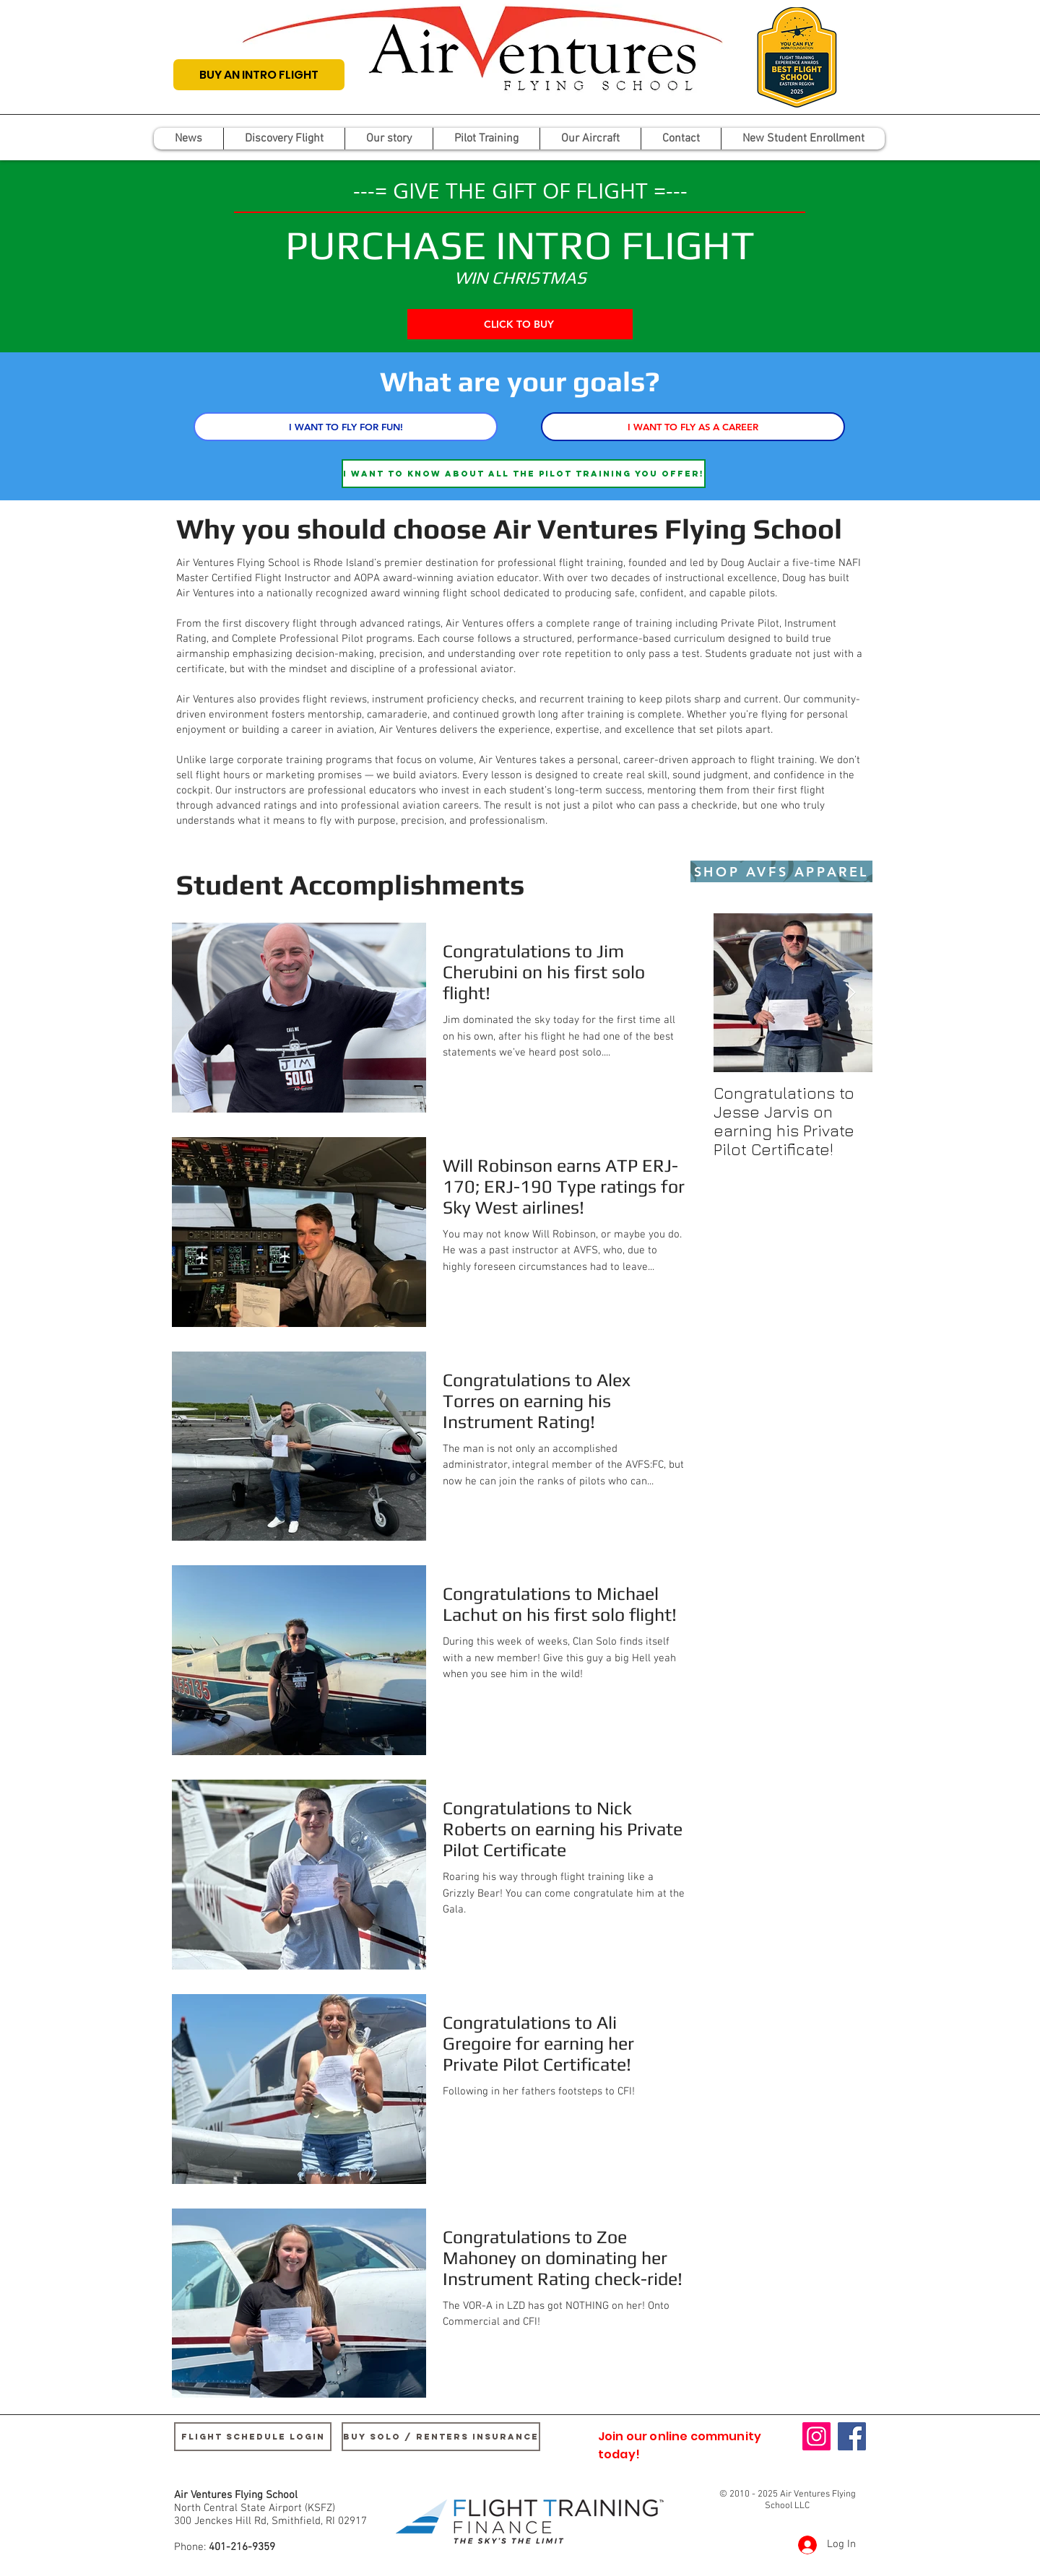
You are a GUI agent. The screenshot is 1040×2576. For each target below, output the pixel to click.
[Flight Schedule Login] (253, 2436)
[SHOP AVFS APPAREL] (781, 871)
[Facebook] (852, 2436)
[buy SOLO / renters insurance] (441, 2436)
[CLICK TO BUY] (520, 324)
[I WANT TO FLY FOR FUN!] (346, 426)
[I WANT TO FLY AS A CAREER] (693, 426)
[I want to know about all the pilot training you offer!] (524, 473)
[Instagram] (816, 2436)
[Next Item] (850, 993)
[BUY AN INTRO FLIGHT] (258, 74)
